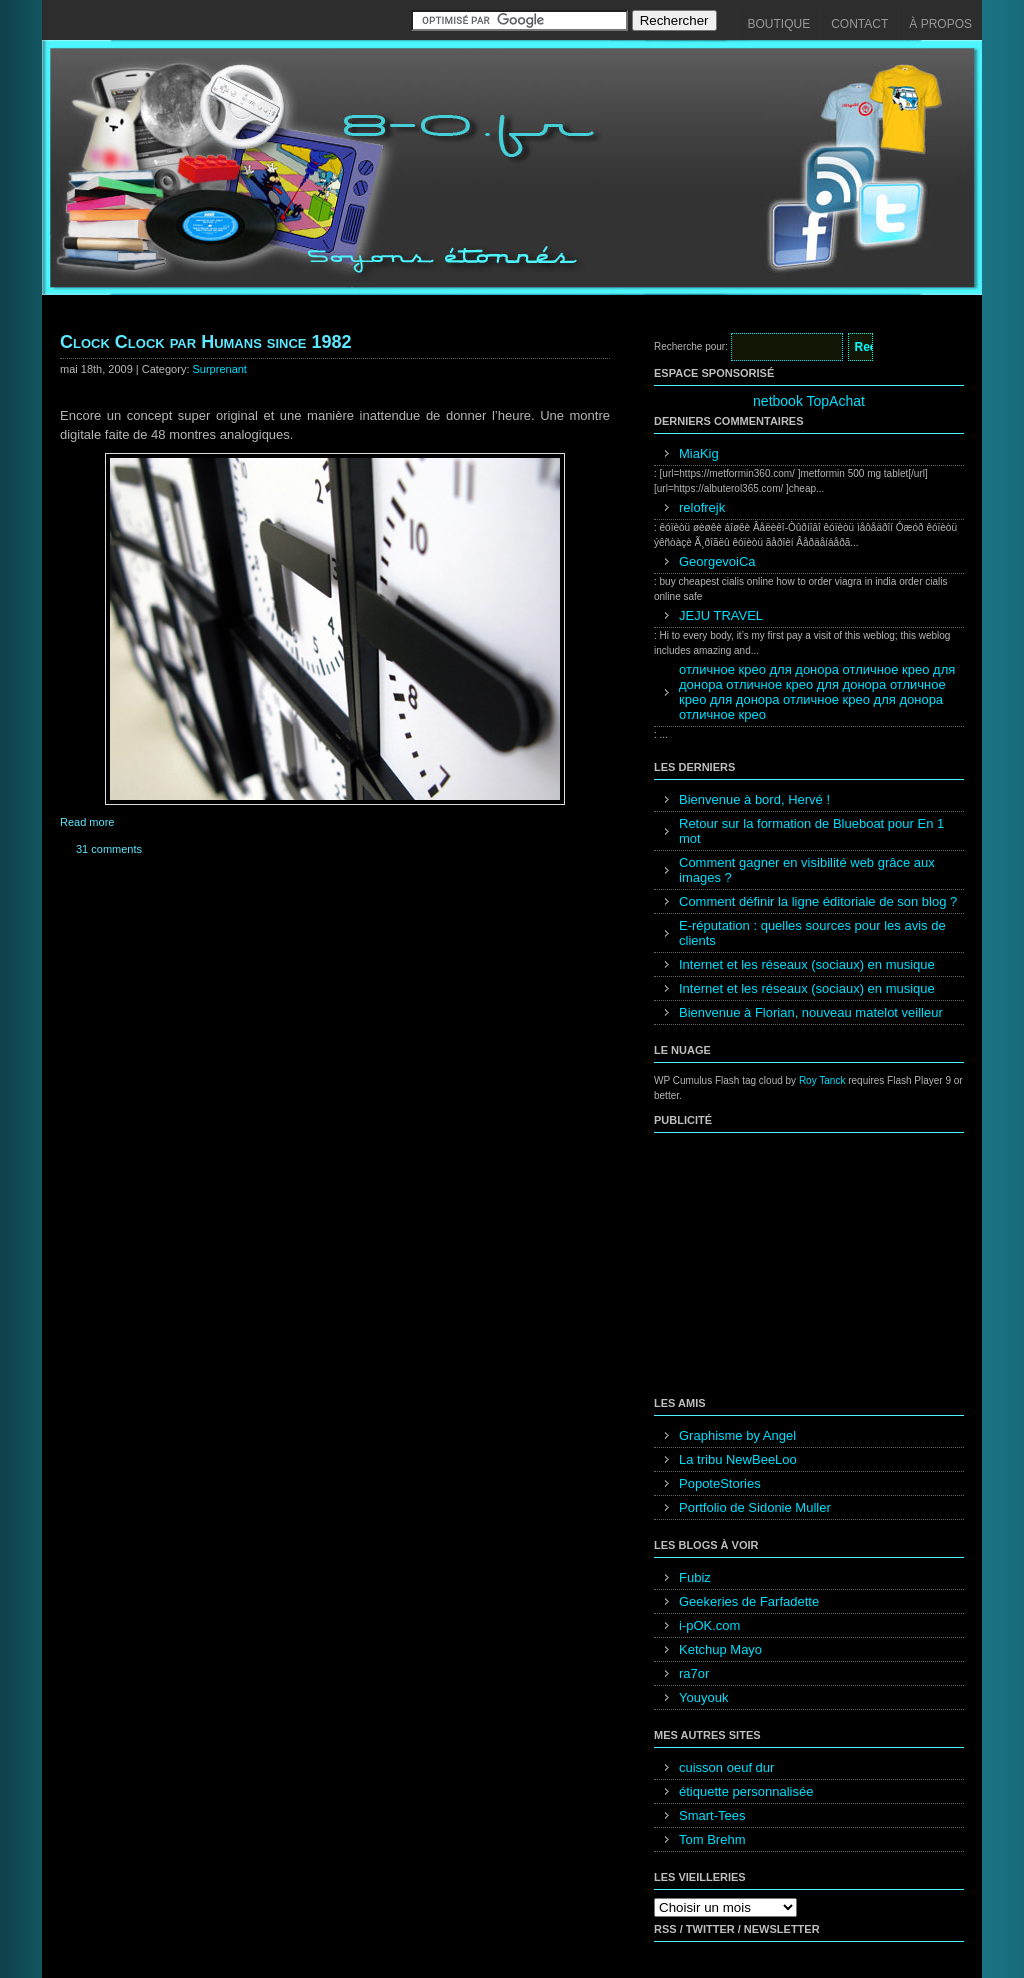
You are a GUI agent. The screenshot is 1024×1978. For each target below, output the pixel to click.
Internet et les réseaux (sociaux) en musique (807, 964)
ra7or (694, 1673)
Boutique (779, 24)
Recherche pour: (691, 346)
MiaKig (699, 453)
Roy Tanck (822, 1080)
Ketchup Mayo (720, 1649)
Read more (87, 822)
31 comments (109, 849)
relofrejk (702, 507)
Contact (859, 24)
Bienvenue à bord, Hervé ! (754, 799)
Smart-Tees (712, 1815)
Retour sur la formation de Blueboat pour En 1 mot (811, 831)
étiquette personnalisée (746, 1791)
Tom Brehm (712, 1839)
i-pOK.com (709, 1625)
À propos (940, 24)
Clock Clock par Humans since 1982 (206, 342)
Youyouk (703, 1697)
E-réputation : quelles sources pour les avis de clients (812, 933)
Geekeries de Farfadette (749, 1601)
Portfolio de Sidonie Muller (755, 1507)
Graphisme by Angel (737, 1435)
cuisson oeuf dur (726, 1767)
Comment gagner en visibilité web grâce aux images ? (807, 870)
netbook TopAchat (809, 401)
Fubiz (695, 1577)
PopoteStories (720, 1483)
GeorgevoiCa (717, 561)
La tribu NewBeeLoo (738, 1459)
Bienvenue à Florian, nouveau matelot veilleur (811, 1012)
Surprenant (220, 369)
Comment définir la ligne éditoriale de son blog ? (818, 901)
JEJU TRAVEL (721, 615)
